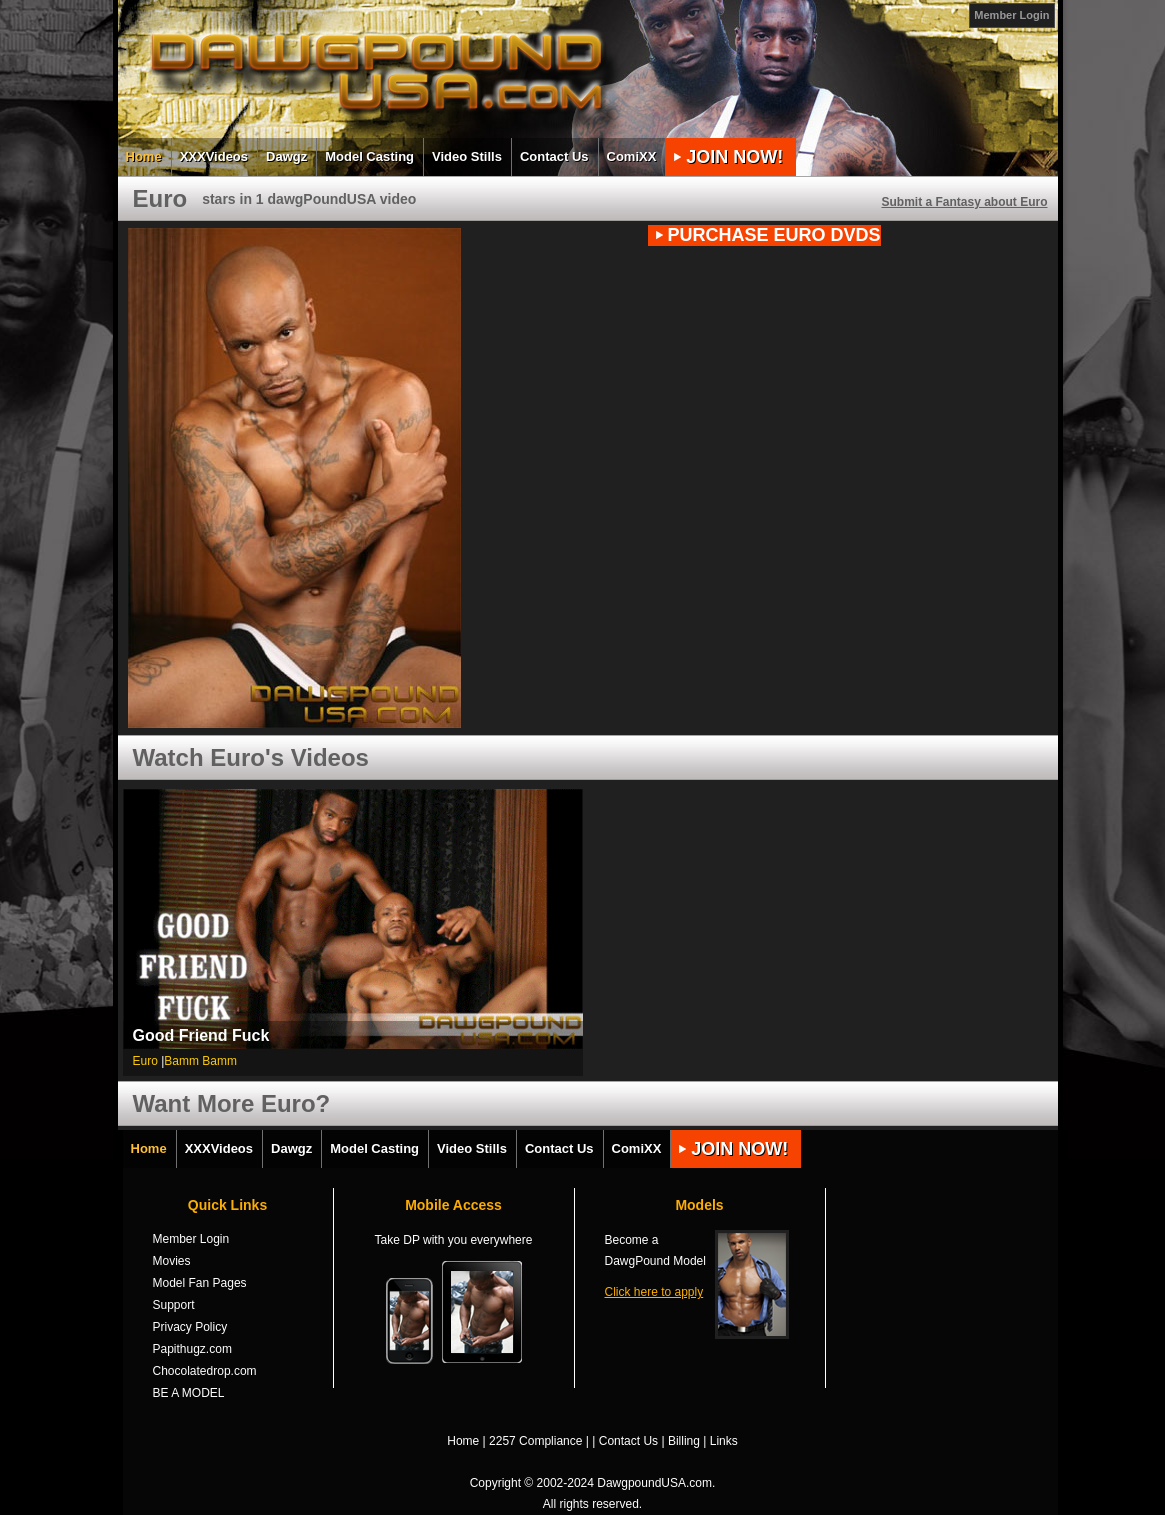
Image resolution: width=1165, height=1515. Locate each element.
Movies (172, 1261)
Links (724, 1441)
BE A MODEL (189, 1393)
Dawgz (286, 156)
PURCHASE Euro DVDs (774, 235)
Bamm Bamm (200, 1061)
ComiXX (632, 156)
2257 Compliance (535, 1441)
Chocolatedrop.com (205, 1371)
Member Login (1011, 15)
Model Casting (369, 156)
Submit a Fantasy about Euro (964, 202)
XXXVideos (214, 156)
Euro (145, 1061)
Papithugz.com (192, 1349)
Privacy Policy (190, 1327)
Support (174, 1305)
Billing (684, 1441)
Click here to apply (654, 1292)
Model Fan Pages (200, 1283)
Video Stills (467, 156)
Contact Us (554, 156)
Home (144, 156)
